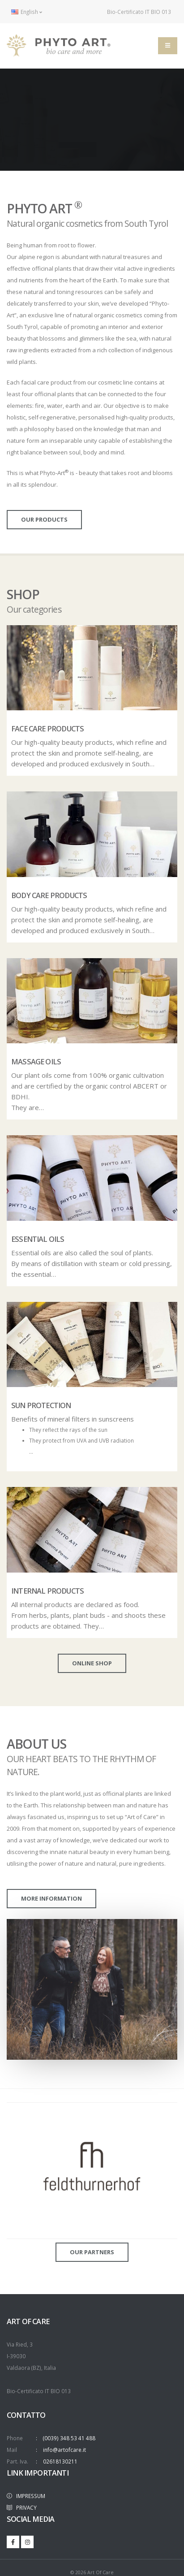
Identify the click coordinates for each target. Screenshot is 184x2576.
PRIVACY (22, 2507)
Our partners (92, 2252)
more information (51, 1898)
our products (44, 519)
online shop (92, 1663)
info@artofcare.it (64, 2449)
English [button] (26, 11)
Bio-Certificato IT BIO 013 (134, 11)
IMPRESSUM (26, 2495)
